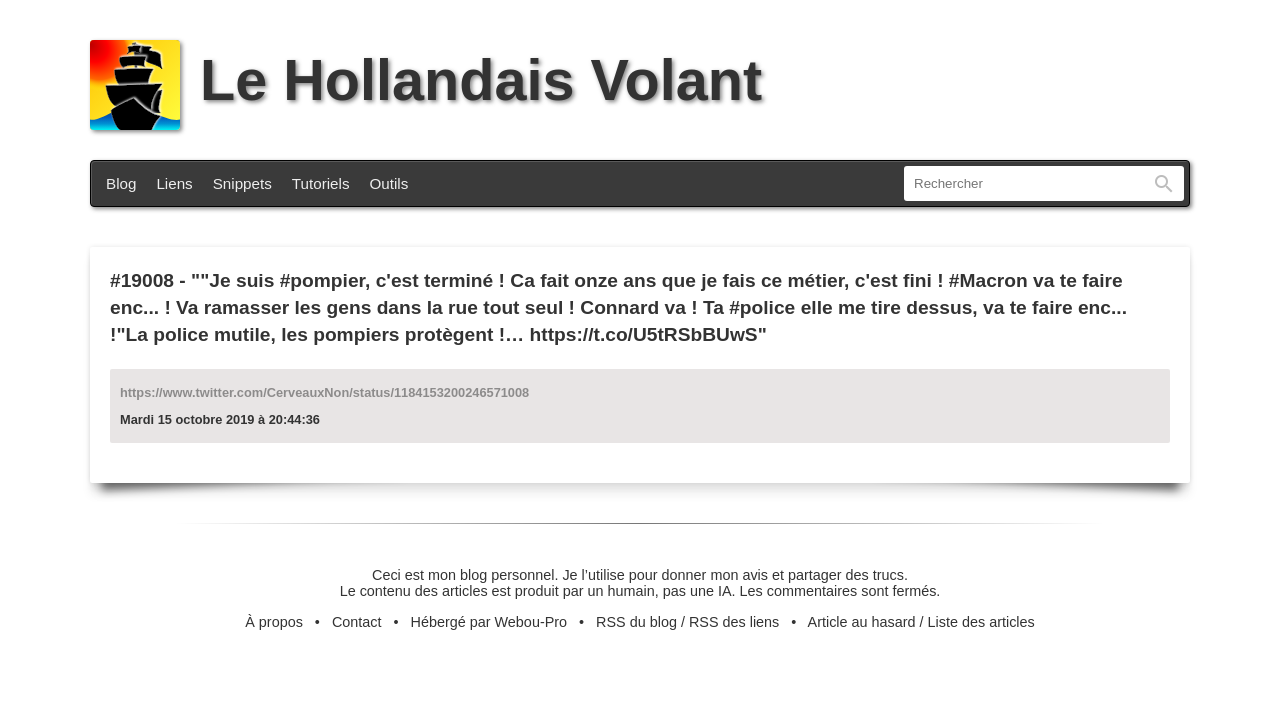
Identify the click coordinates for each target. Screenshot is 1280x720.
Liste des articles (981, 622)
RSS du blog (636, 622)
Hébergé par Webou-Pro (489, 622)
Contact (357, 622)
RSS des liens (734, 622)
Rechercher (1164, 183)
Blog (121, 183)
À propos (274, 622)
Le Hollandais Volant (426, 80)
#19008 (142, 280)
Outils (389, 183)
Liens (174, 183)
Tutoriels (321, 183)
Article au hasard (862, 622)
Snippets (242, 183)
